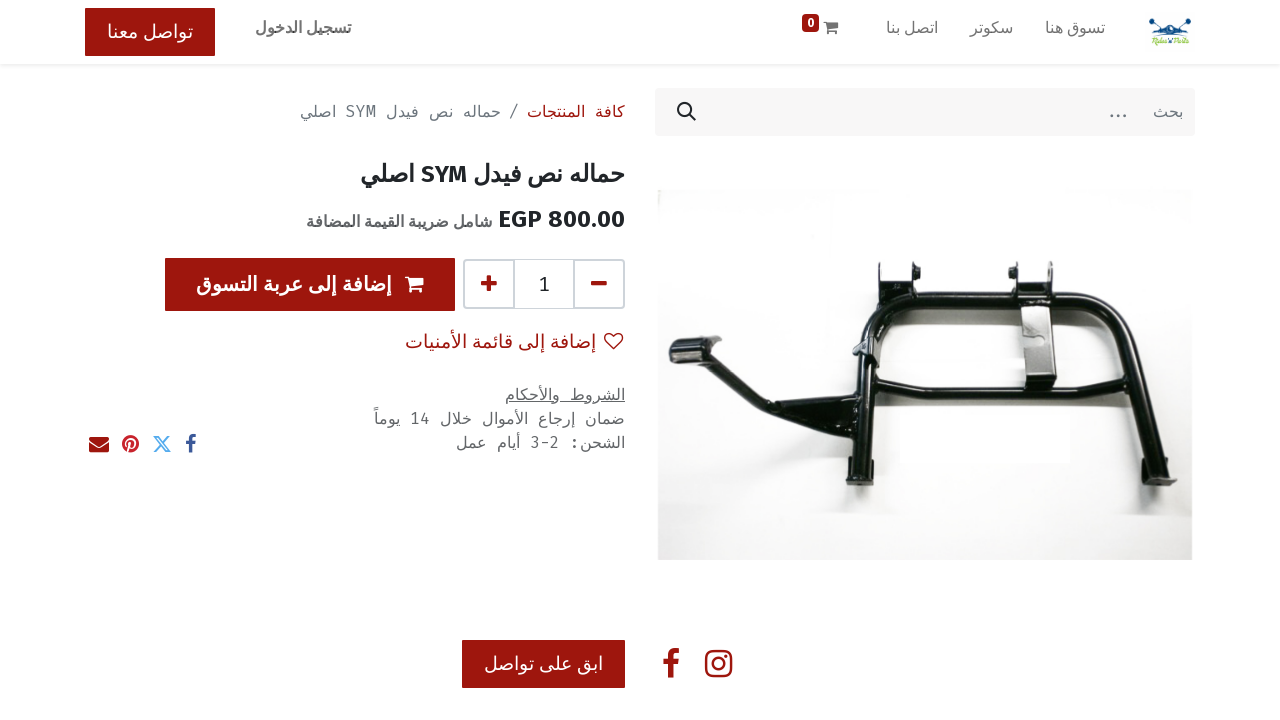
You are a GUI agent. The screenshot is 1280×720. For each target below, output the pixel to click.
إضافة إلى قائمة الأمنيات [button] (514, 341)
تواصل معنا (150, 31)
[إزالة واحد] (599, 284)
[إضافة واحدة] (489, 284)
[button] (310, 284)
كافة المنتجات (576, 111)
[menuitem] (1075, 32)
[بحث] (686, 112)
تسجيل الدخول (303, 27)
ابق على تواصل (543, 663)
